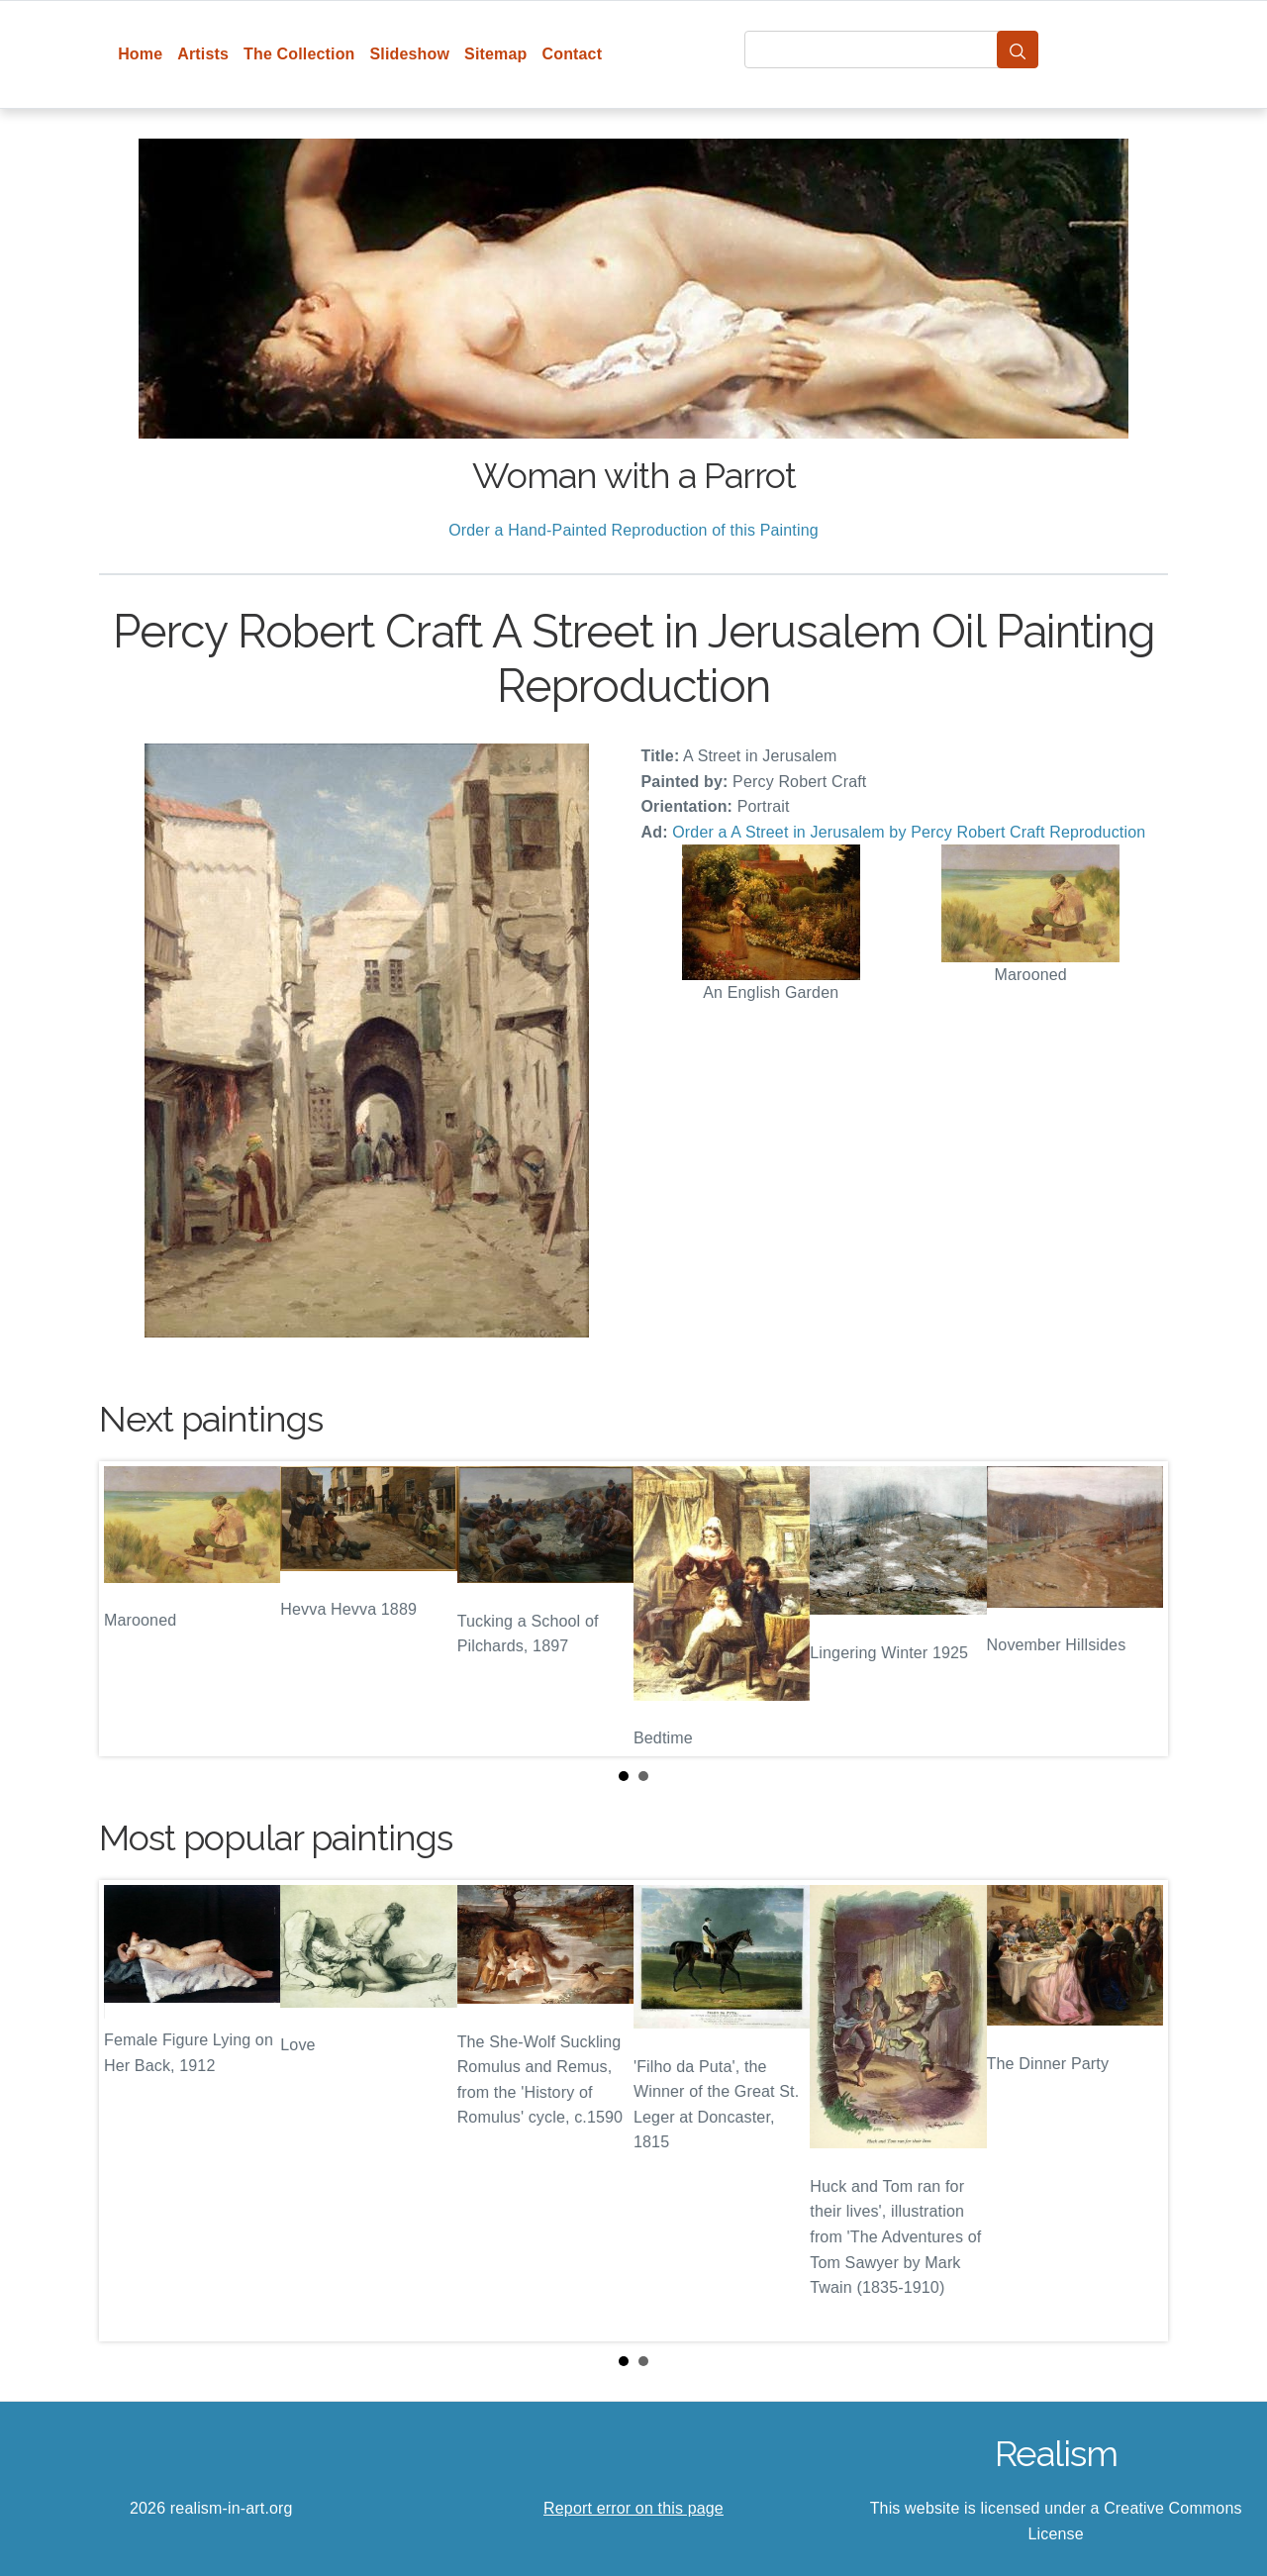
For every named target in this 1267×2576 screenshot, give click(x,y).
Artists (203, 54)
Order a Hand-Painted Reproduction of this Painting (633, 530)
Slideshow (410, 54)
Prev (130, 1609)
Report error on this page (633, 2508)
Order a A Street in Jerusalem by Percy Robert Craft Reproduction (908, 832)
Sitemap (495, 54)
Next (1137, 1609)
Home (140, 54)
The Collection (299, 54)
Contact (571, 54)
